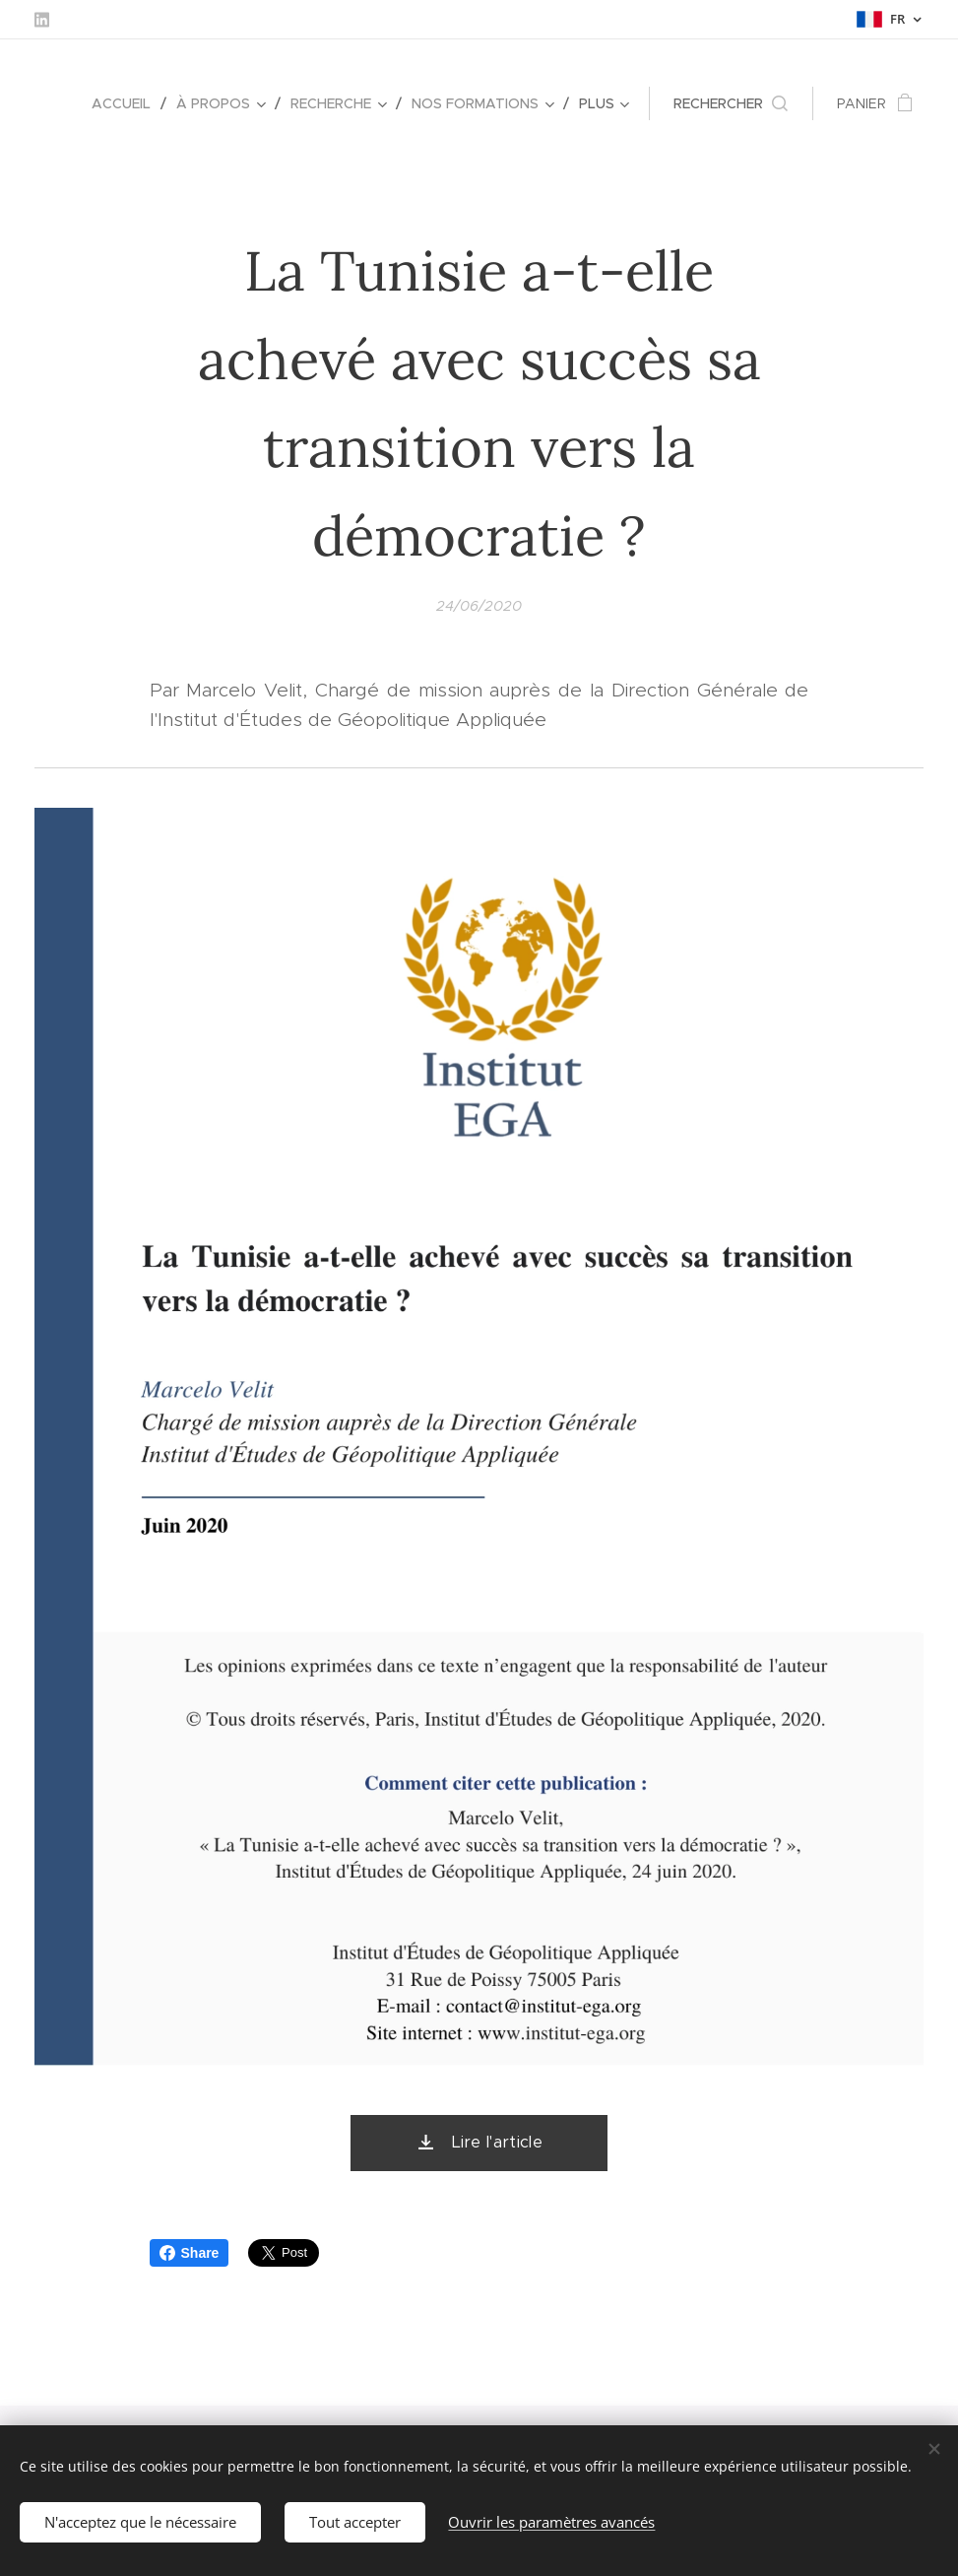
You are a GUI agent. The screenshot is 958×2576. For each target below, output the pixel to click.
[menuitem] (126, 103)
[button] (730, 103)
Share (190, 2253)
